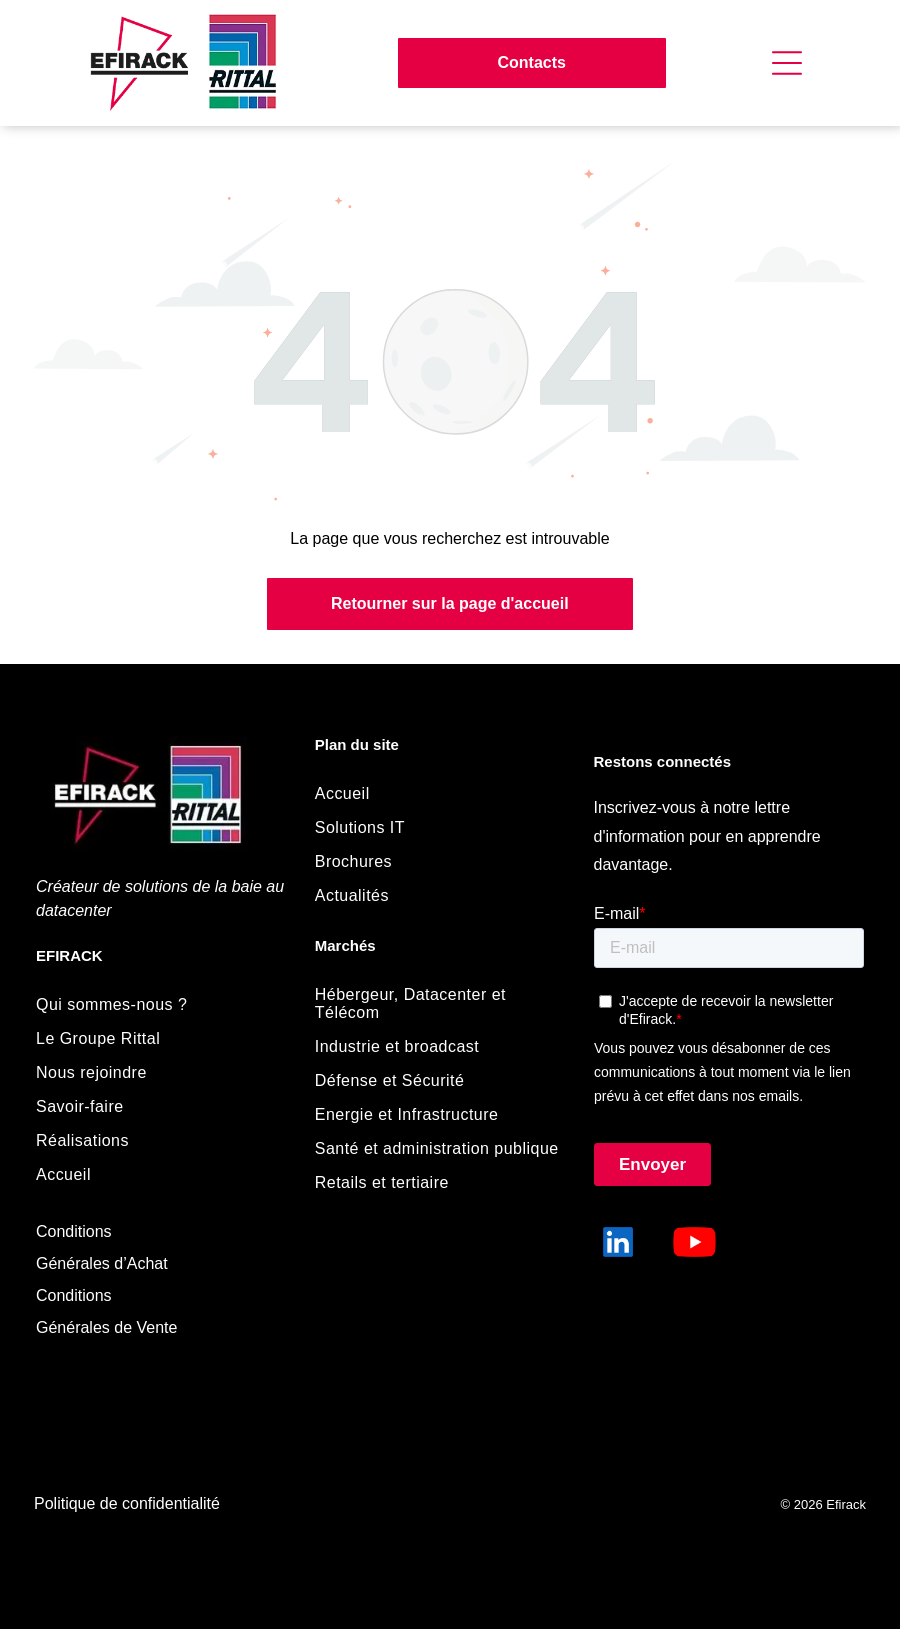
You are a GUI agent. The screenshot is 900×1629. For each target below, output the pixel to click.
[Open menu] (787, 63)
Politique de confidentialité (127, 1503)
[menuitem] (157, 1005)
